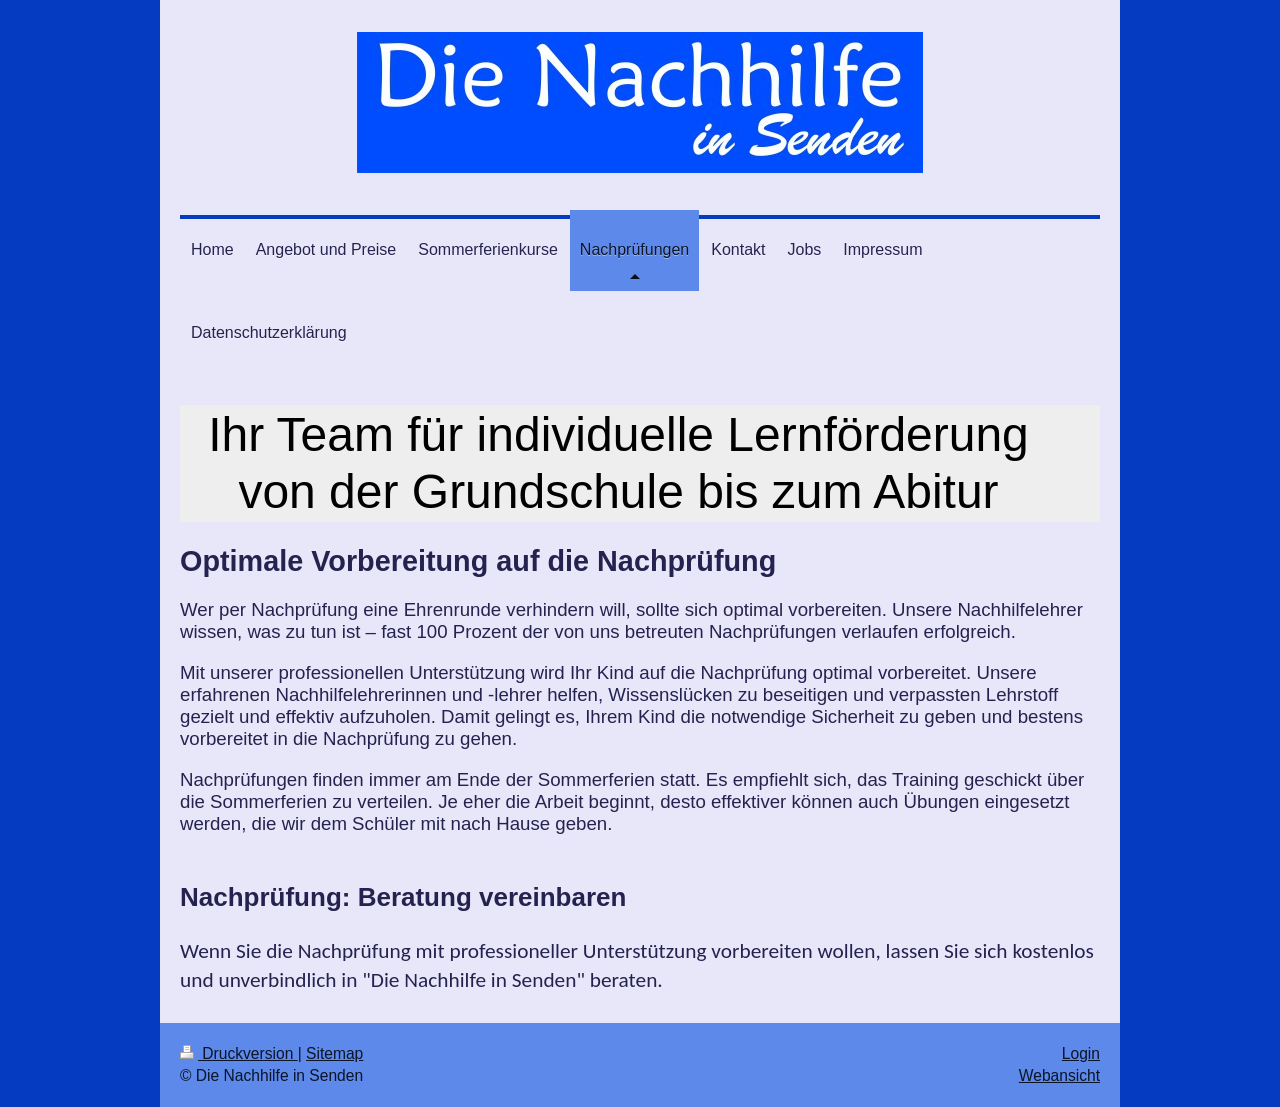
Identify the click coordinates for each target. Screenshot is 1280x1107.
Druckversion (239, 1053)
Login (1081, 1053)
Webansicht (1059, 1075)
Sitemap (334, 1053)
